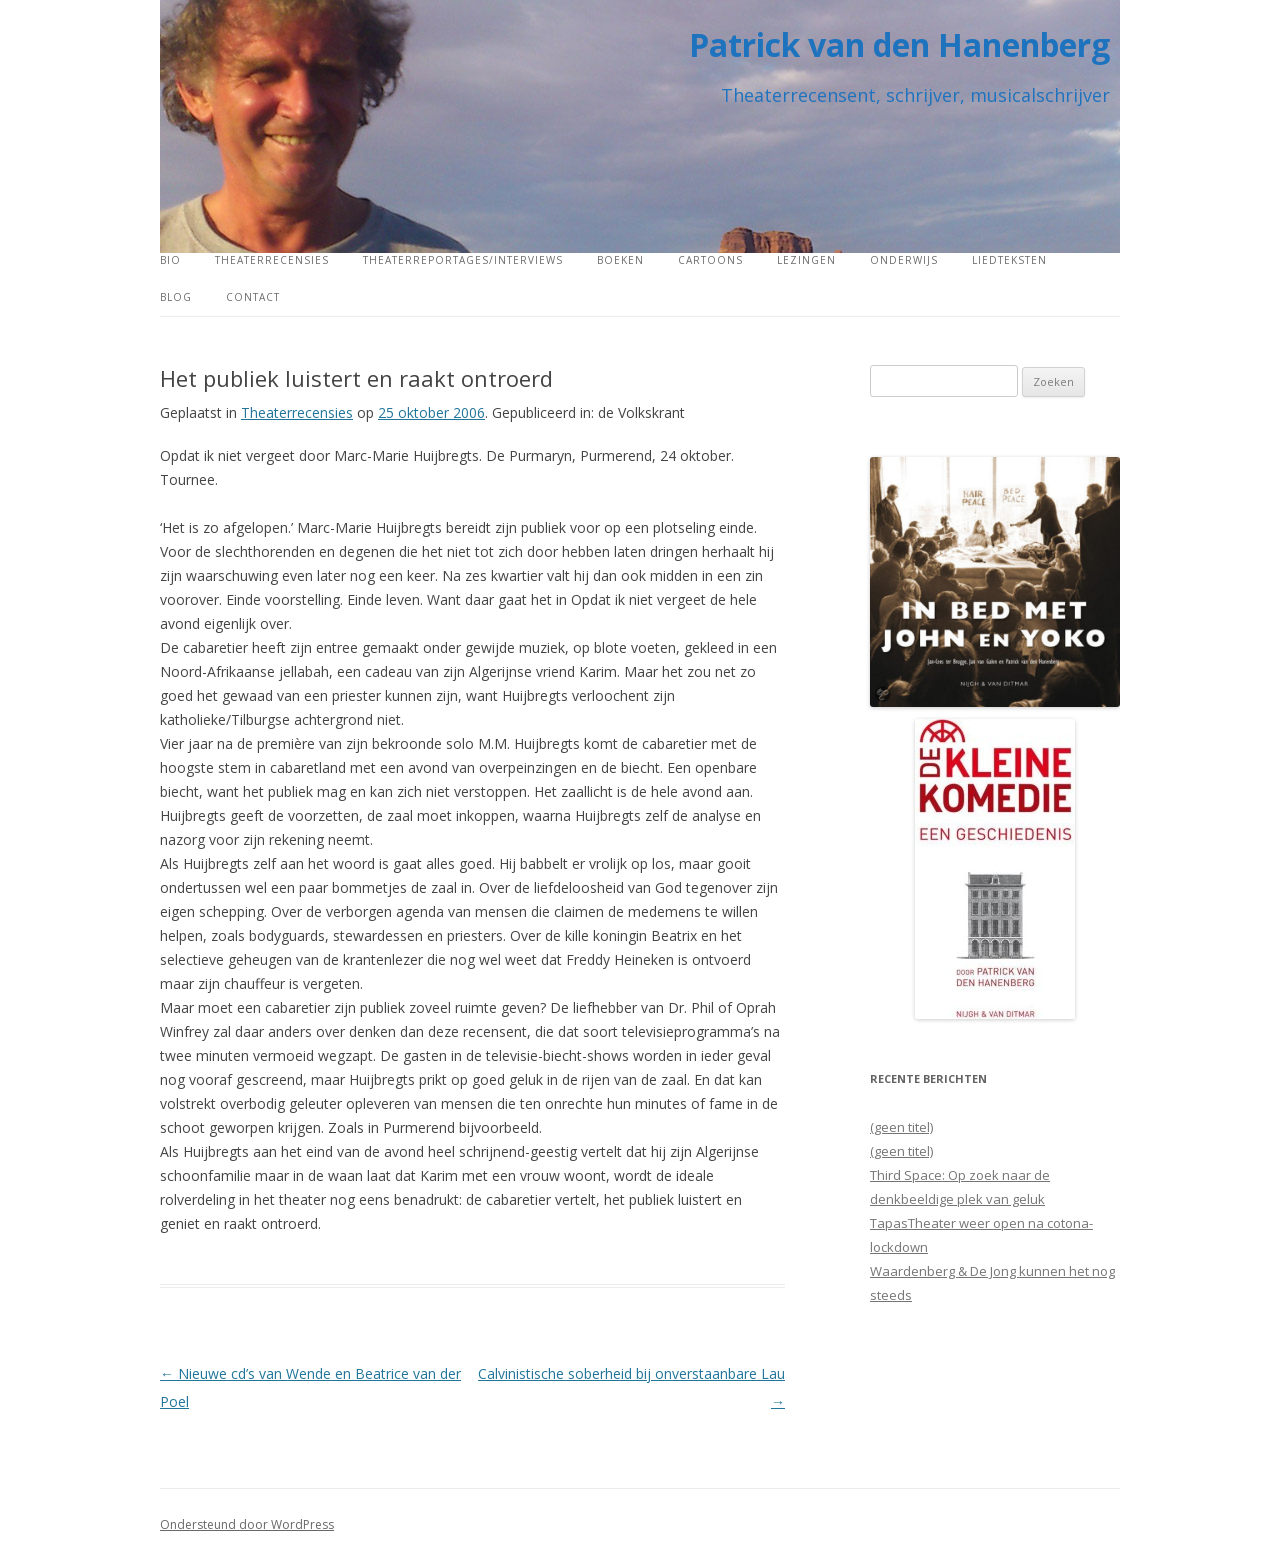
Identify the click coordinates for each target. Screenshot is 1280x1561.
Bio (170, 260)
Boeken (620, 260)
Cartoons (710, 260)
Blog (176, 297)
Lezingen (806, 260)
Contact (253, 297)
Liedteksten (1009, 260)
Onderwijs (904, 260)
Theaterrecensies (272, 260)
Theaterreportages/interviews (463, 260)
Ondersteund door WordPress (247, 1524)
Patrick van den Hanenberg (899, 44)
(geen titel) (901, 1127)
